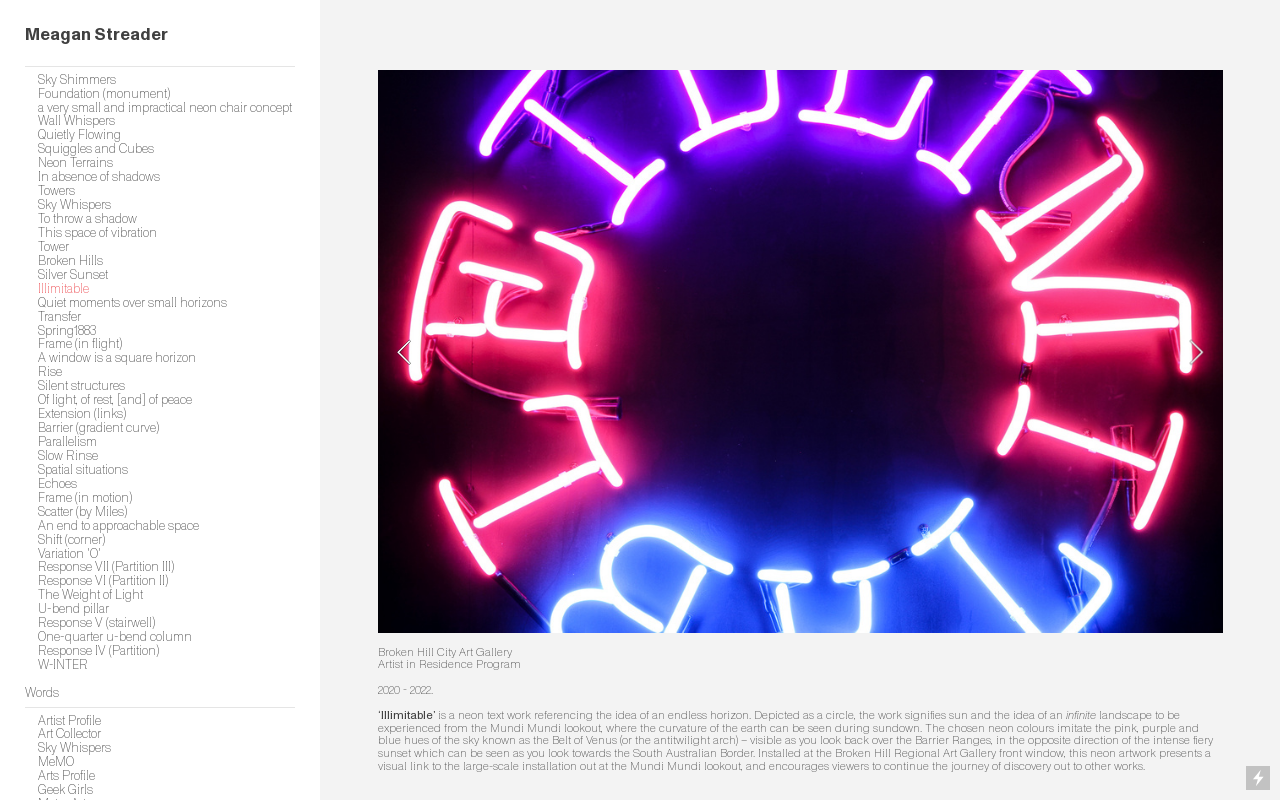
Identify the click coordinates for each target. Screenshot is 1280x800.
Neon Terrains (75, 163)
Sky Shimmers (77, 80)
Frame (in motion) (85, 498)
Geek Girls (65, 790)
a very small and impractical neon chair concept (165, 108)
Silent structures (81, 386)
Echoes (57, 484)
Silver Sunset (73, 275)
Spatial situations (83, 470)
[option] (800, 351)
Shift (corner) (71, 540)
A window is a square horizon (117, 358)
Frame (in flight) (80, 344)
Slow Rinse (68, 456)
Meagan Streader (96, 34)
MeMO (56, 762)
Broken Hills (70, 261)
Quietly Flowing (79, 135)
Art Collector (69, 734)
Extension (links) (82, 414)
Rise (50, 372)
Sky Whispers (74, 205)
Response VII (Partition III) (106, 567)
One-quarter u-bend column (115, 637)
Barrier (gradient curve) (98, 428)
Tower (53, 247)
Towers (56, 191)
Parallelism (67, 442)
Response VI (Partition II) (103, 581)
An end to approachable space (118, 526)
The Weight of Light (90, 595)
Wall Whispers (76, 121)
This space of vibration (97, 233)
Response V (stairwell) (96, 623)
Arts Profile (66, 776)
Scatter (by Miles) (82, 512)
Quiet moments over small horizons (132, 303)
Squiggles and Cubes (96, 149)
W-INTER (63, 665)
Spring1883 (67, 331)
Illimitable (63, 289)
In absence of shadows (99, 177)
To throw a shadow (87, 219)
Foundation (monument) (104, 94)
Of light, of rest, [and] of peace (115, 400)
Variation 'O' (69, 554)
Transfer (59, 317)
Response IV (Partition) (98, 651)
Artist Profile (69, 721)
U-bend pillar (73, 609)
